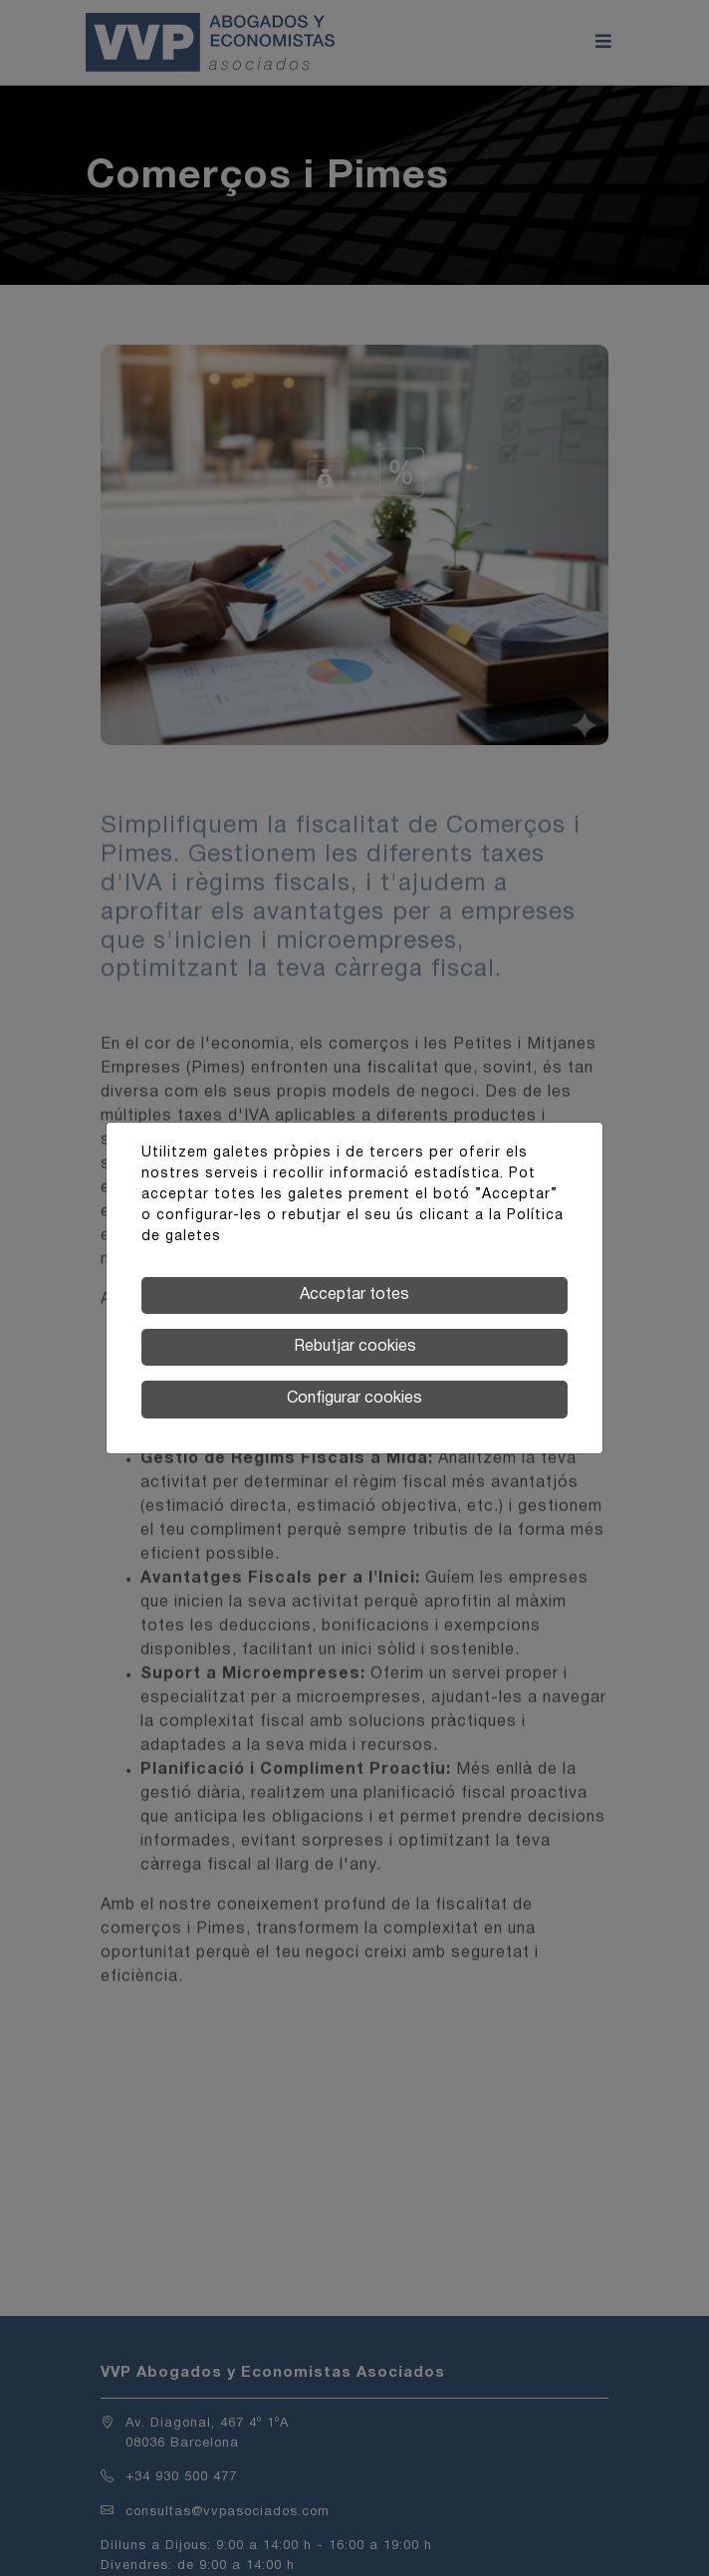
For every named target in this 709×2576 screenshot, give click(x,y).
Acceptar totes (354, 1295)
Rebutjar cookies (355, 1347)
